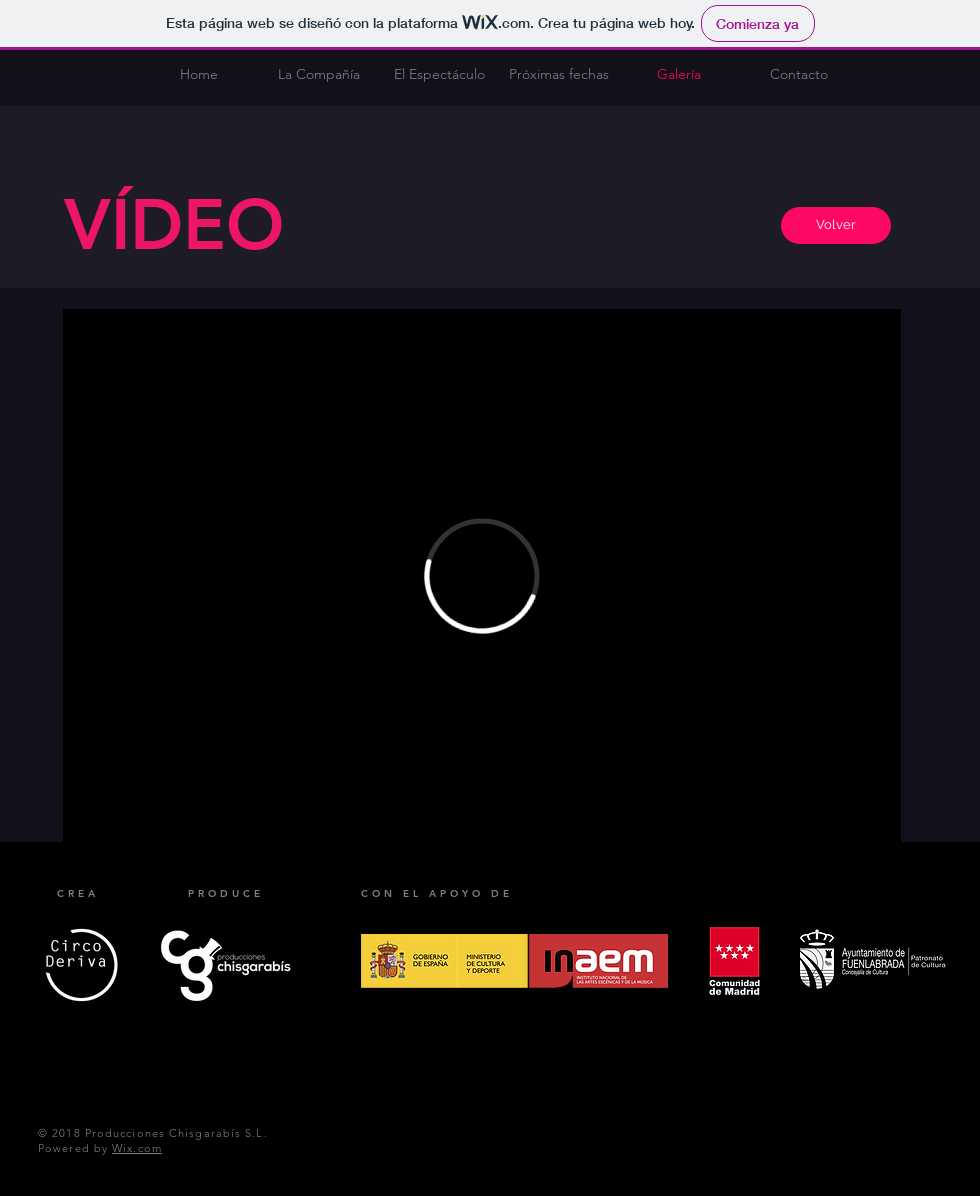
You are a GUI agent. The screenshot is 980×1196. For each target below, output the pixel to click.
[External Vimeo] (482, 575)
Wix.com (137, 1148)
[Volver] (836, 225)
